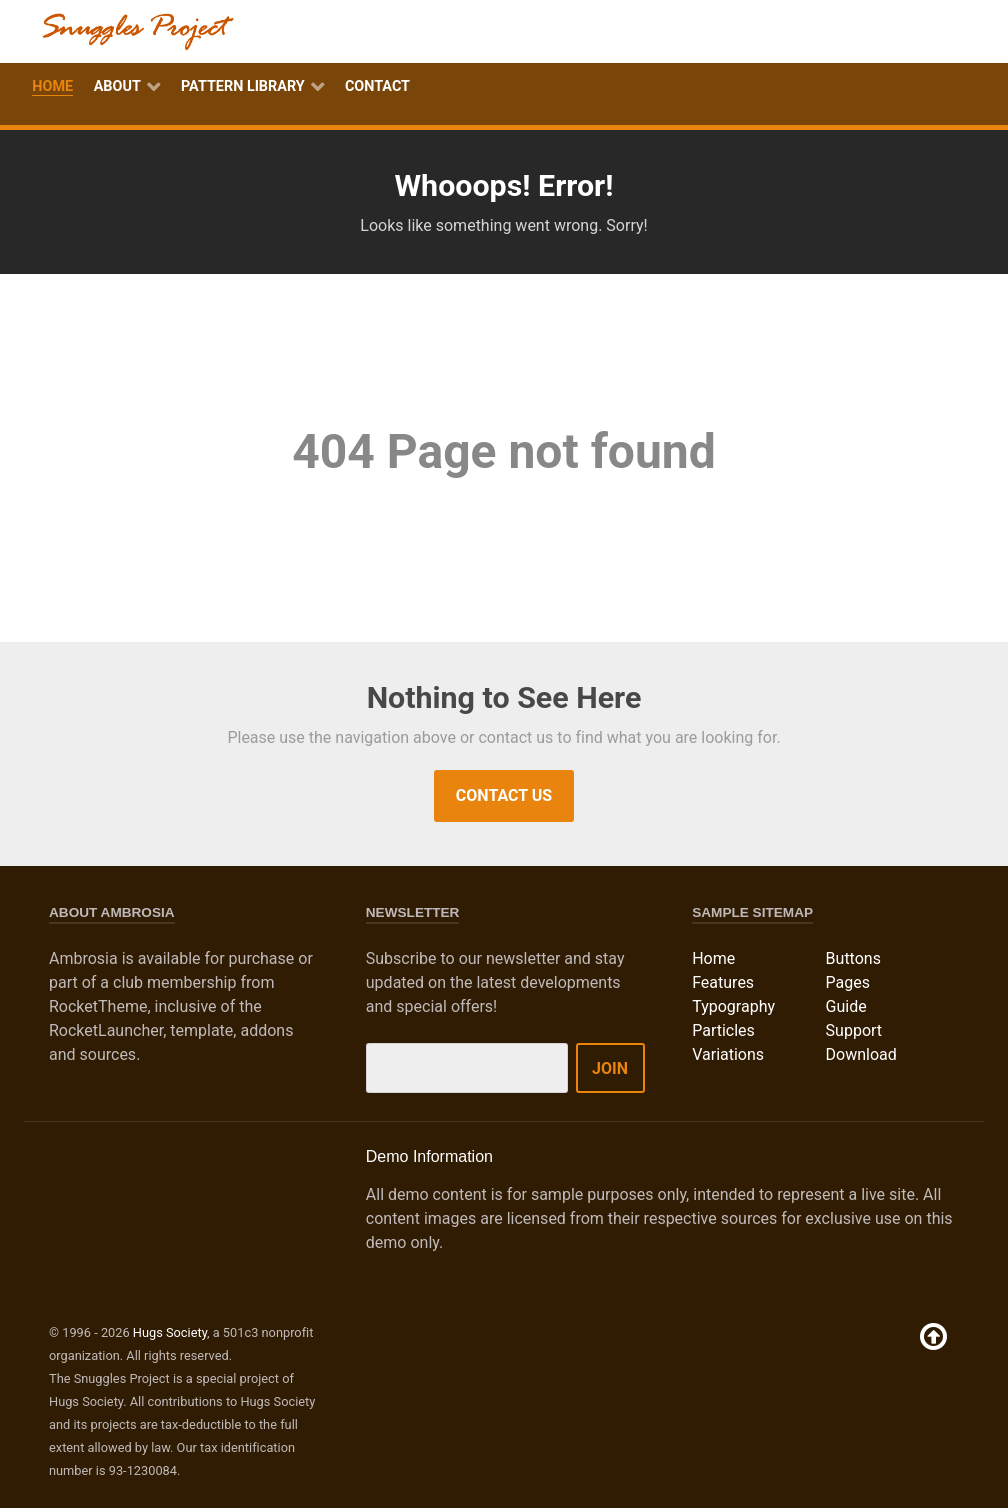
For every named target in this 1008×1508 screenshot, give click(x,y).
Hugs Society (170, 1332)
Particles (723, 1030)
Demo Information (429, 1156)
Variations (728, 1054)
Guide (846, 1006)
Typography (733, 1006)
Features (723, 982)
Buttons (853, 958)
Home (713, 958)
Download (861, 1054)
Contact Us (504, 795)
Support (854, 1030)
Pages (848, 982)
